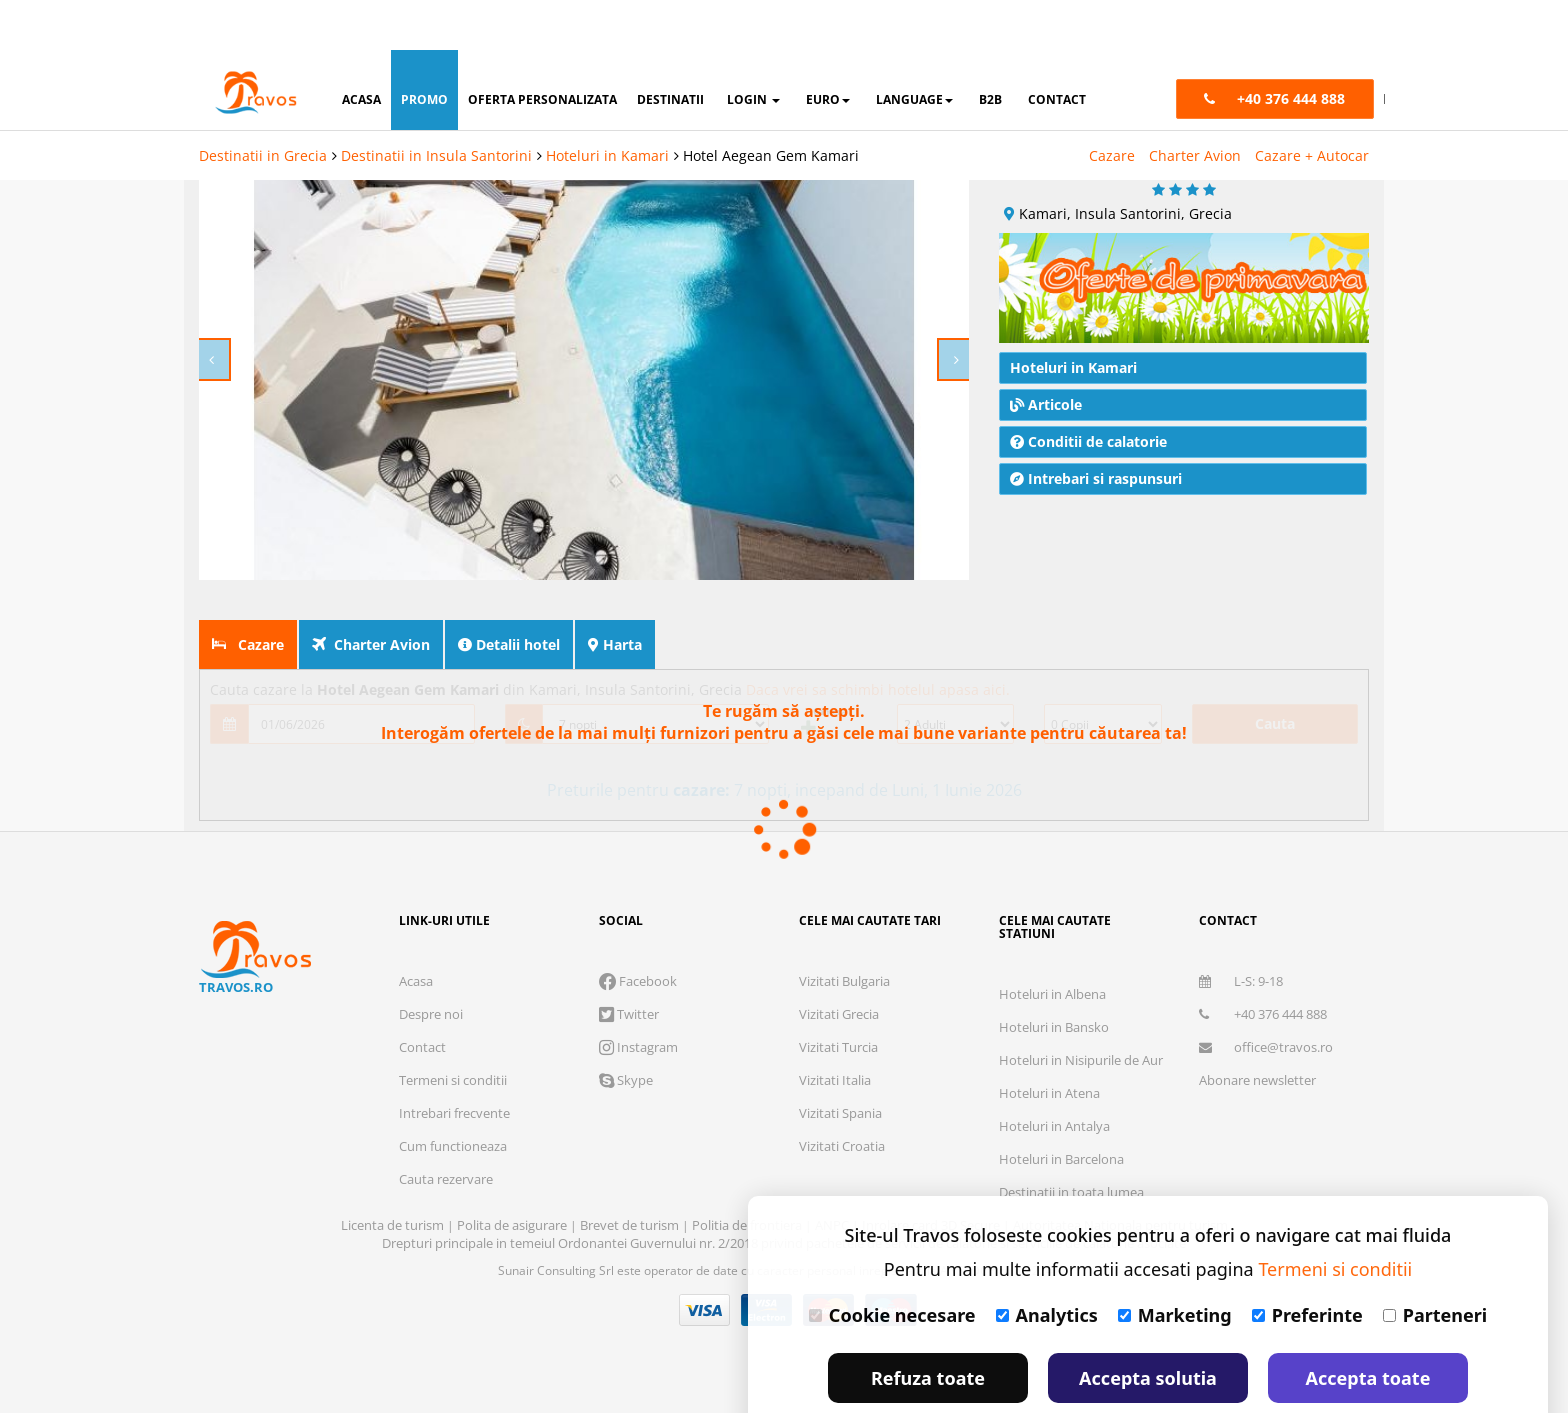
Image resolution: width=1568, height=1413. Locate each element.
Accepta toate (1368, 1328)
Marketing (1175, 1265)
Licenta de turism (394, 1183)
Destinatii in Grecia (263, 105)
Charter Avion (1195, 105)
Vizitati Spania (840, 1071)
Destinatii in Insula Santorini (436, 105)
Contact (422, 1005)
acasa (361, 49)
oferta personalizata (542, 49)
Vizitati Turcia (838, 1005)
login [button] (753, 49)
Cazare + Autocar (1312, 105)
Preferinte (1307, 1265)
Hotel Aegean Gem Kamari (771, 105)
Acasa (416, 939)
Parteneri (1435, 1265)
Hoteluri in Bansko (1054, 985)
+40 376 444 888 (1263, 972)
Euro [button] (828, 49)
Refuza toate (928, 1328)
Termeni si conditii (453, 1038)
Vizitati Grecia (839, 972)
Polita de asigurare (513, 1183)
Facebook (638, 939)
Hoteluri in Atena (1049, 1051)
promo (424, 49)
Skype (626, 1038)
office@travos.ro (1266, 1005)
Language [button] (914, 49)
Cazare (1112, 105)
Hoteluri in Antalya (1054, 1084)
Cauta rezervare (446, 1137)
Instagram (638, 1005)
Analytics (1047, 1265)
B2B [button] (990, 49)
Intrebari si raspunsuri (1096, 436)
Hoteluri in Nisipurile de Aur (1081, 1018)
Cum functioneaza (453, 1104)
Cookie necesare (892, 1265)
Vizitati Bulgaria (844, 939)
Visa (705, 1268)
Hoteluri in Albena (1052, 952)
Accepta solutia (1148, 1328)
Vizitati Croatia (842, 1104)
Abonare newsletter (1257, 1038)
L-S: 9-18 (1241, 939)
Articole (1046, 362)
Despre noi (431, 972)
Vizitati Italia (835, 1038)
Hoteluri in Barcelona (1061, 1117)
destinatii (670, 49)
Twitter (629, 972)
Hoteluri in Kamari (607, 105)
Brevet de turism (631, 1183)
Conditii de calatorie (1088, 399)
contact (1057, 49)
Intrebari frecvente (454, 1071)
